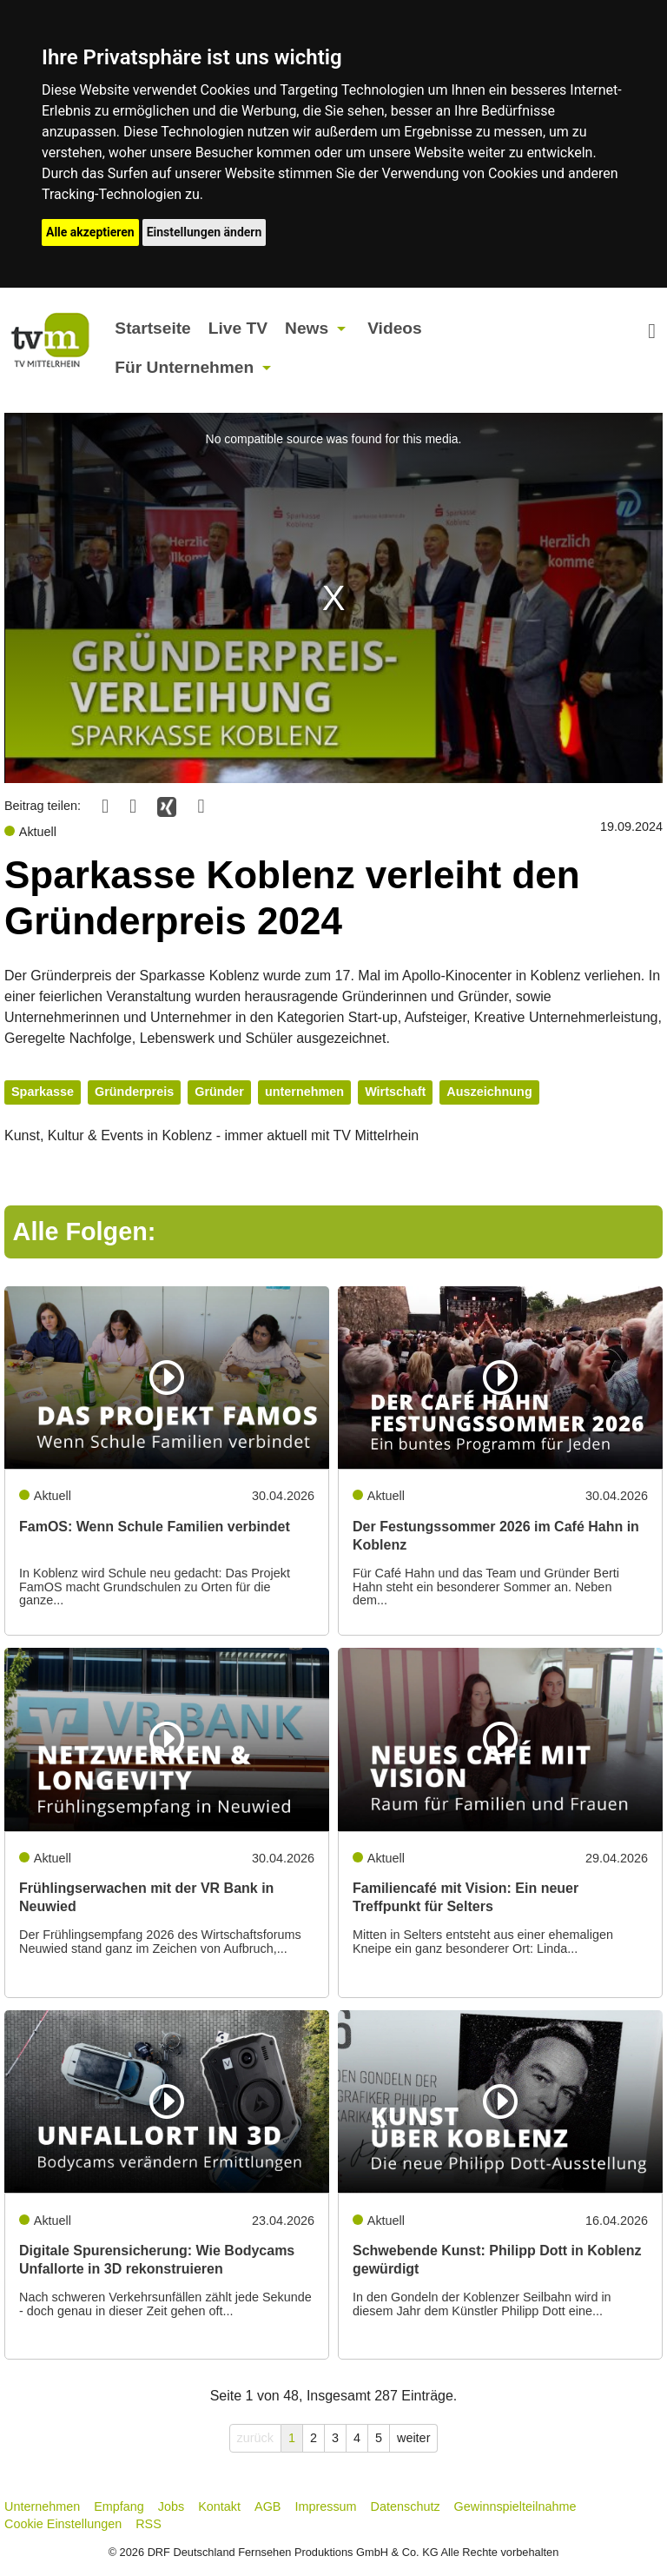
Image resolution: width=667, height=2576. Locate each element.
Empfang (119, 2506)
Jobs (171, 2506)
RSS (148, 2524)
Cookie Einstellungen (63, 2524)
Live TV (237, 328)
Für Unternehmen (184, 367)
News (306, 328)
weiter (413, 2438)
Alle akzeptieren (90, 232)
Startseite (152, 328)
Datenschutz (405, 2506)
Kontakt (219, 2506)
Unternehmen (42, 2506)
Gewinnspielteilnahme (515, 2506)
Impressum (325, 2506)
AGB (267, 2506)
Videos (394, 328)
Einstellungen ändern (204, 232)
